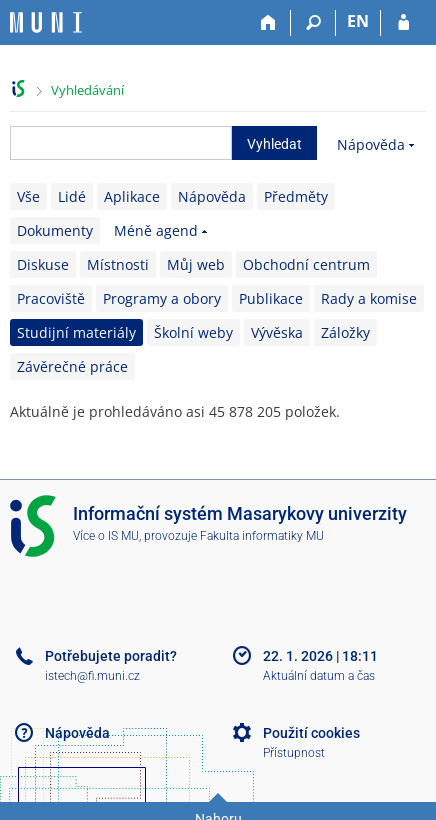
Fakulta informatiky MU (262, 536)
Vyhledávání (87, 90)
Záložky (345, 332)
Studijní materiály (76, 332)
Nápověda (371, 144)
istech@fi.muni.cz (92, 676)
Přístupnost (294, 753)
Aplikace (132, 196)
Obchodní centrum (306, 264)
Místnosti (118, 264)
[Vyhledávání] (313, 23)
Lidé (72, 196)
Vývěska (277, 332)
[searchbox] (121, 143)
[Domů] (268, 23)
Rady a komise (369, 298)
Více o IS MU (106, 536)
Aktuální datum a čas (319, 676)
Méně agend (156, 230)
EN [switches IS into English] (358, 21)
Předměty (296, 196)
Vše (28, 196)
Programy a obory (162, 298)
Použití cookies (311, 733)
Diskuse (43, 264)
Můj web (196, 264)
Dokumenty (55, 230)
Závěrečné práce (72, 366)
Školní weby (193, 332)
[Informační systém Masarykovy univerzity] (46, 22)
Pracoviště (51, 298)
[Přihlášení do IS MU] (403, 23)
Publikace (271, 298)
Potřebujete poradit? (111, 656)
